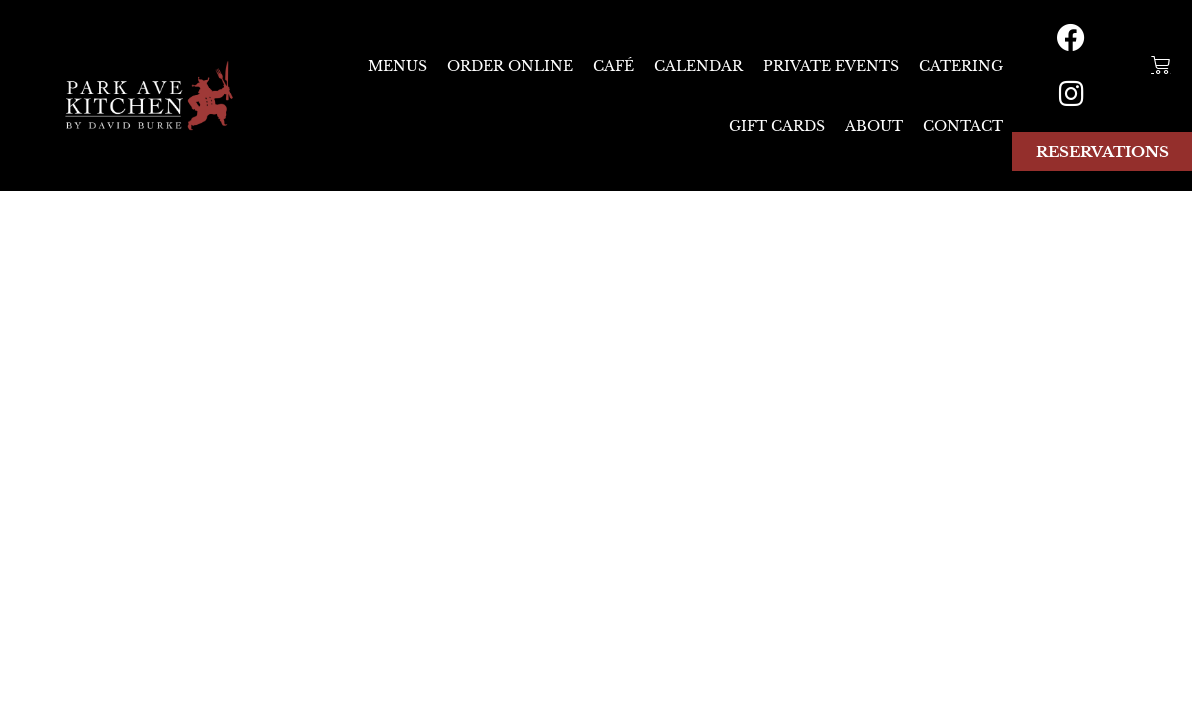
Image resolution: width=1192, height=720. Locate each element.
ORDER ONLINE (510, 66)
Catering (961, 66)
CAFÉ (613, 66)
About (874, 126)
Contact (963, 126)
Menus (397, 66)
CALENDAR (698, 66)
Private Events (831, 66)
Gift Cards (777, 126)
